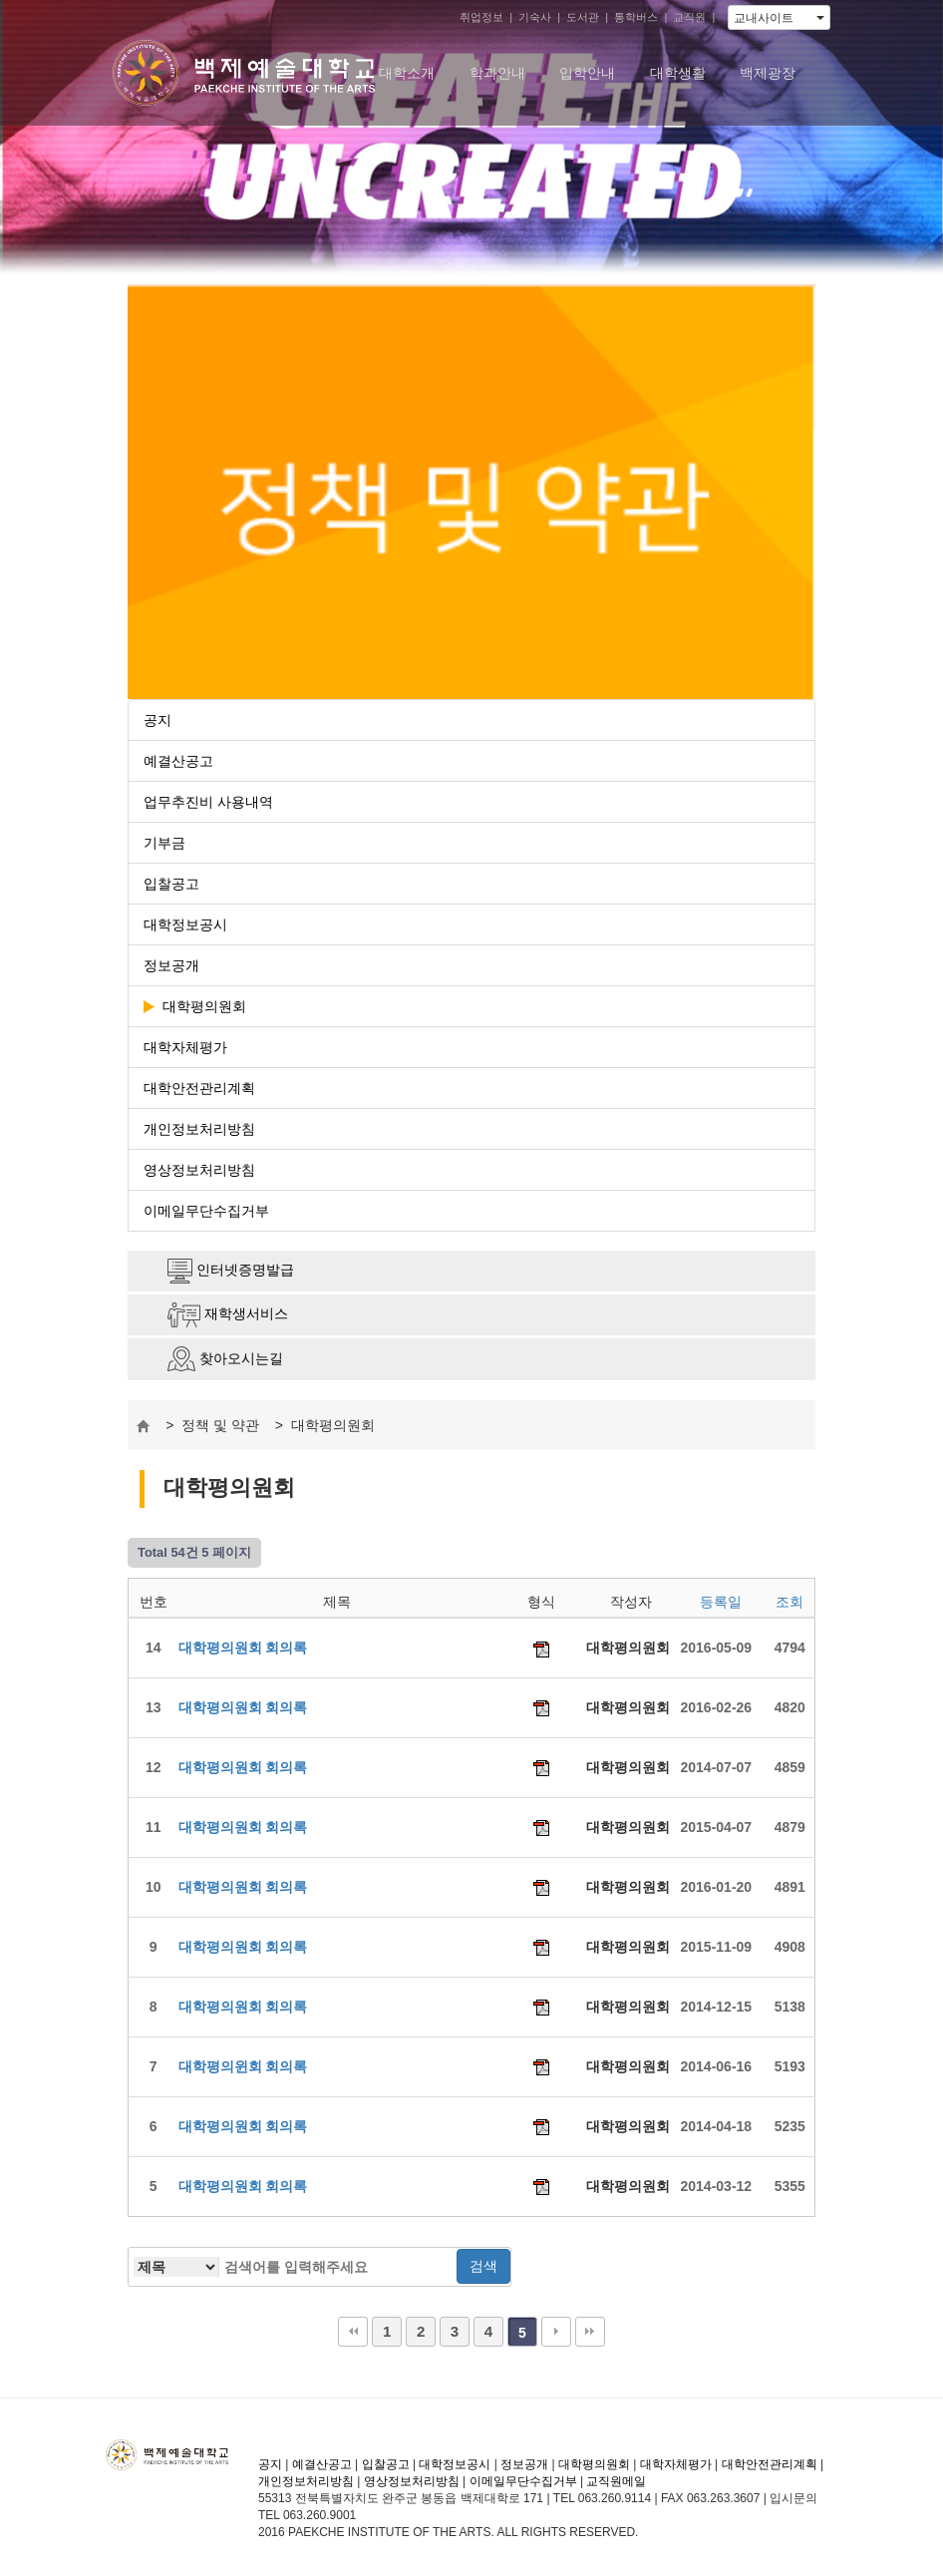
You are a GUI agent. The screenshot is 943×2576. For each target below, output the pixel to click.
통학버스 (636, 17)
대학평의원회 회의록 (243, 1648)
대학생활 (678, 73)
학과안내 (497, 73)
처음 (353, 2332)
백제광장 (767, 73)
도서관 (582, 17)
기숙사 (534, 17)
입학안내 (587, 73)
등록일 (721, 1602)
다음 (556, 2332)
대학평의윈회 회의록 (243, 2066)
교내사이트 (779, 18)
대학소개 (407, 73)
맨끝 (590, 2332)
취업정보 (481, 17)
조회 (789, 1602)
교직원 (689, 17)
